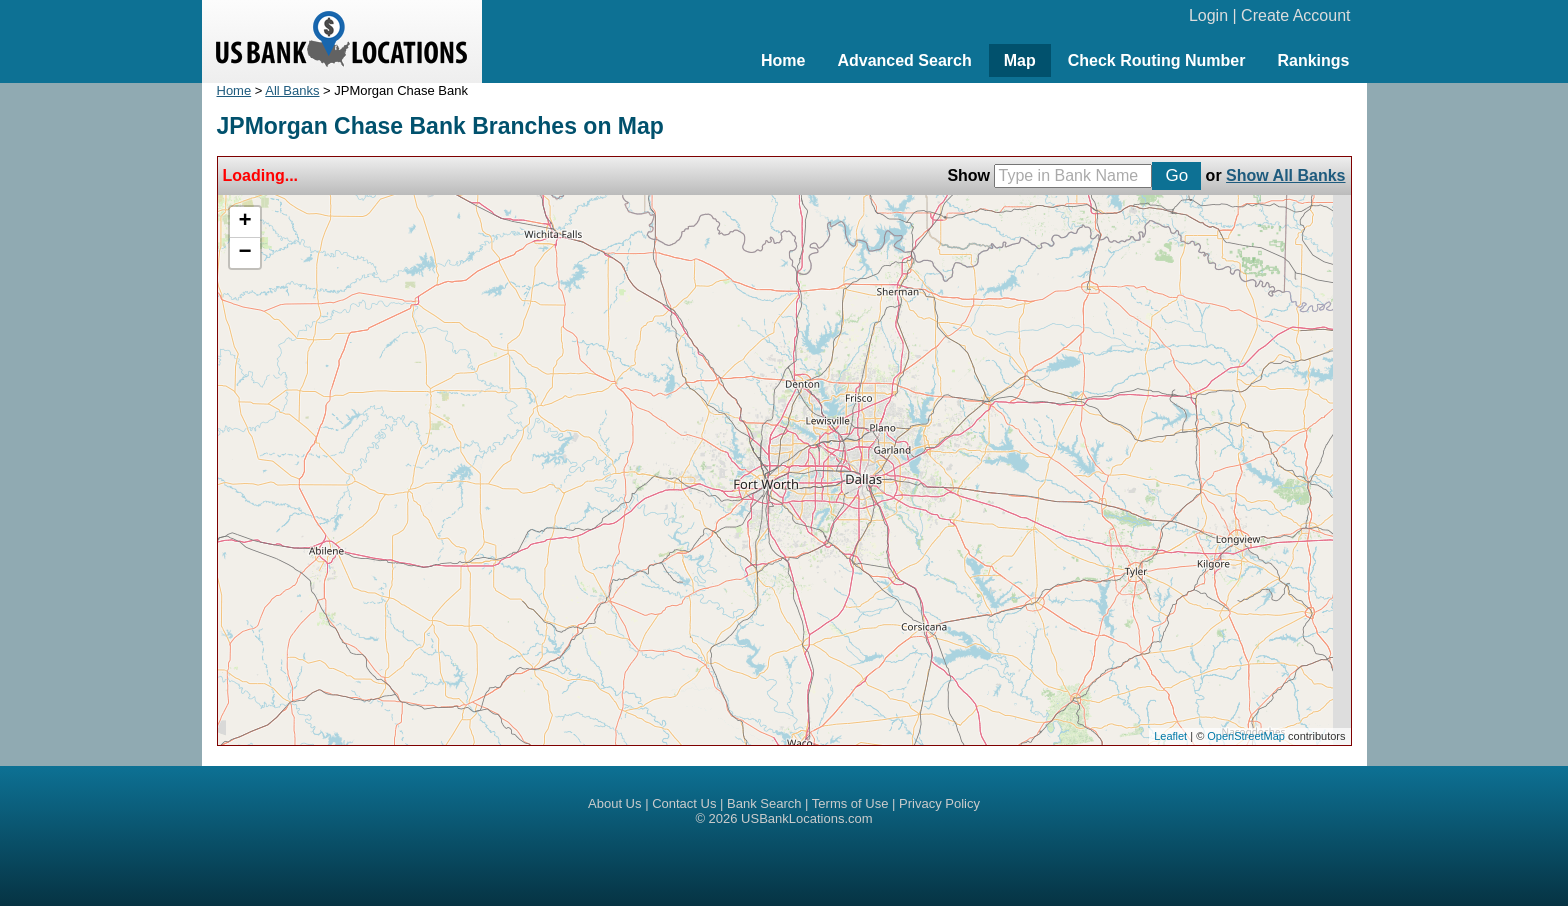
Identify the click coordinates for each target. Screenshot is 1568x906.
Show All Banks (1285, 175)
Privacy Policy (939, 803)
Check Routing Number (1157, 60)
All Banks (292, 90)
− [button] (244, 253)
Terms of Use (850, 803)
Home (783, 60)
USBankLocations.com (807, 818)
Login (1208, 15)
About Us (614, 803)
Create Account (1295, 15)
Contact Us (684, 803)
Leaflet (1170, 736)
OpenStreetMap (1246, 736)
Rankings (1313, 60)
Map (1020, 60)
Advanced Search (904, 60)
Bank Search (764, 803)
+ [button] (244, 222)
